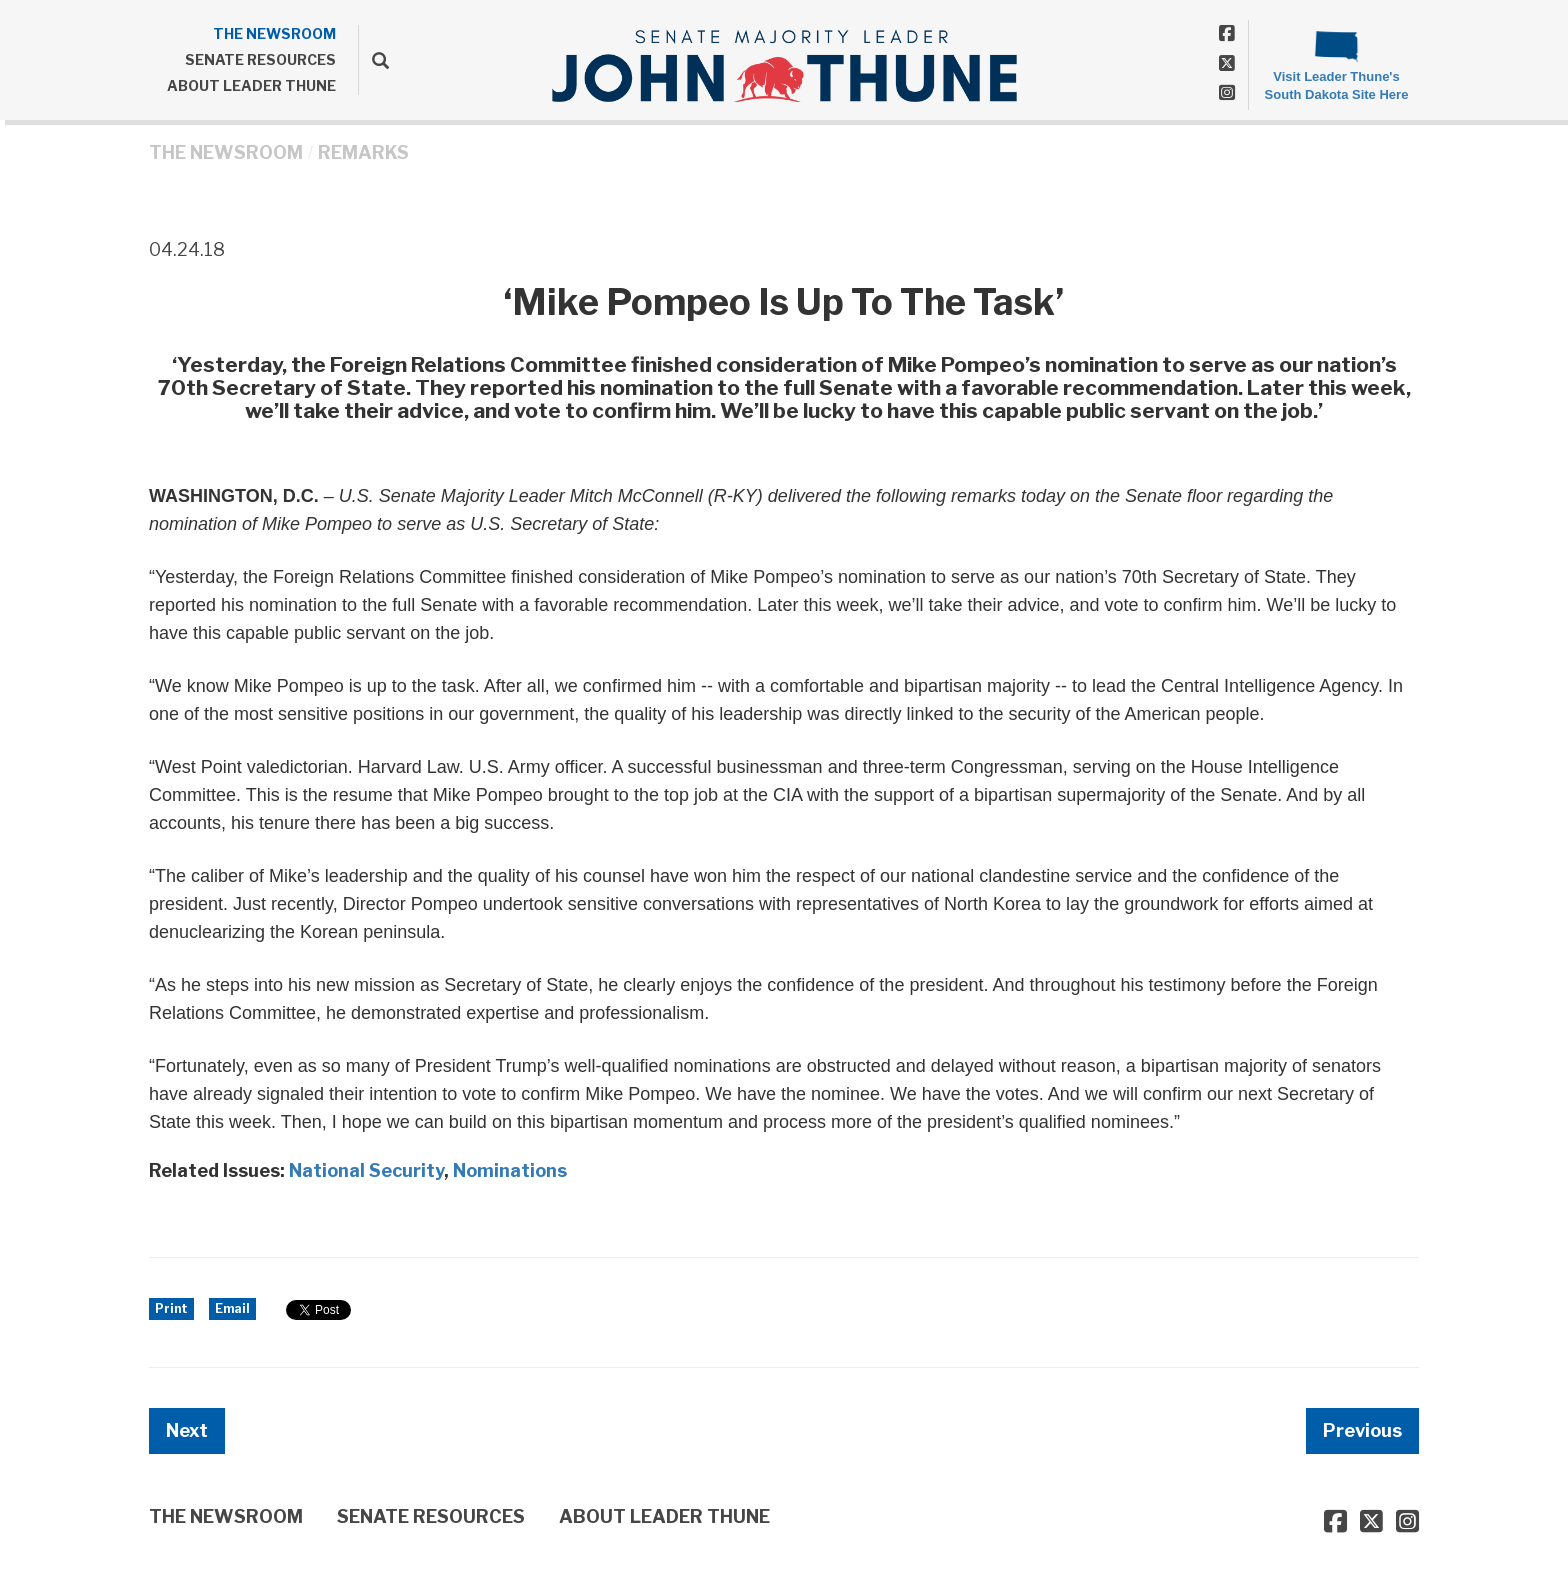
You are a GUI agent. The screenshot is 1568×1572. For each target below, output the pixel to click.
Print (171, 1308)
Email (232, 1308)
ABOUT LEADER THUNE (251, 85)
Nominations (510, 1170)
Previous (1362, 1430)
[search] (373, 60)
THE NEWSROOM (274, 33)
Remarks (363, 152)
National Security (366, 1170)
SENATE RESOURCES (260, 59)
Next (187, 1430)
